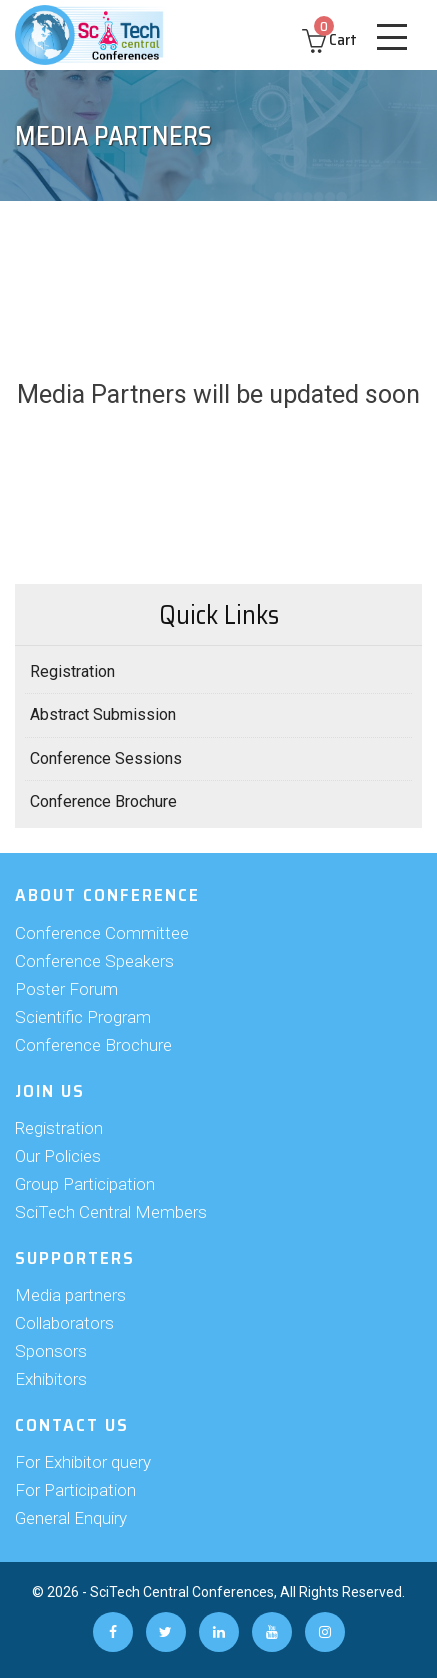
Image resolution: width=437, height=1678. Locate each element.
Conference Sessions (106, 758)
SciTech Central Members (111, 1212)
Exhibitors (51, 1379)
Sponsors (51, 1351)
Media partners (70, 1295)
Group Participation (85, 1184)
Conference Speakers (94, 961)
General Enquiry (71, 1518)
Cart (329, 39)
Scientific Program (83, 1017)
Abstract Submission (103, 714)
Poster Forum (66, 989)
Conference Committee (102, 933)
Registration (72, 671)
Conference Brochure (103, 801)
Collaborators (64, 1323)
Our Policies (58, 1156)
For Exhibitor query (83, 1462)
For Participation (75, 1490)
